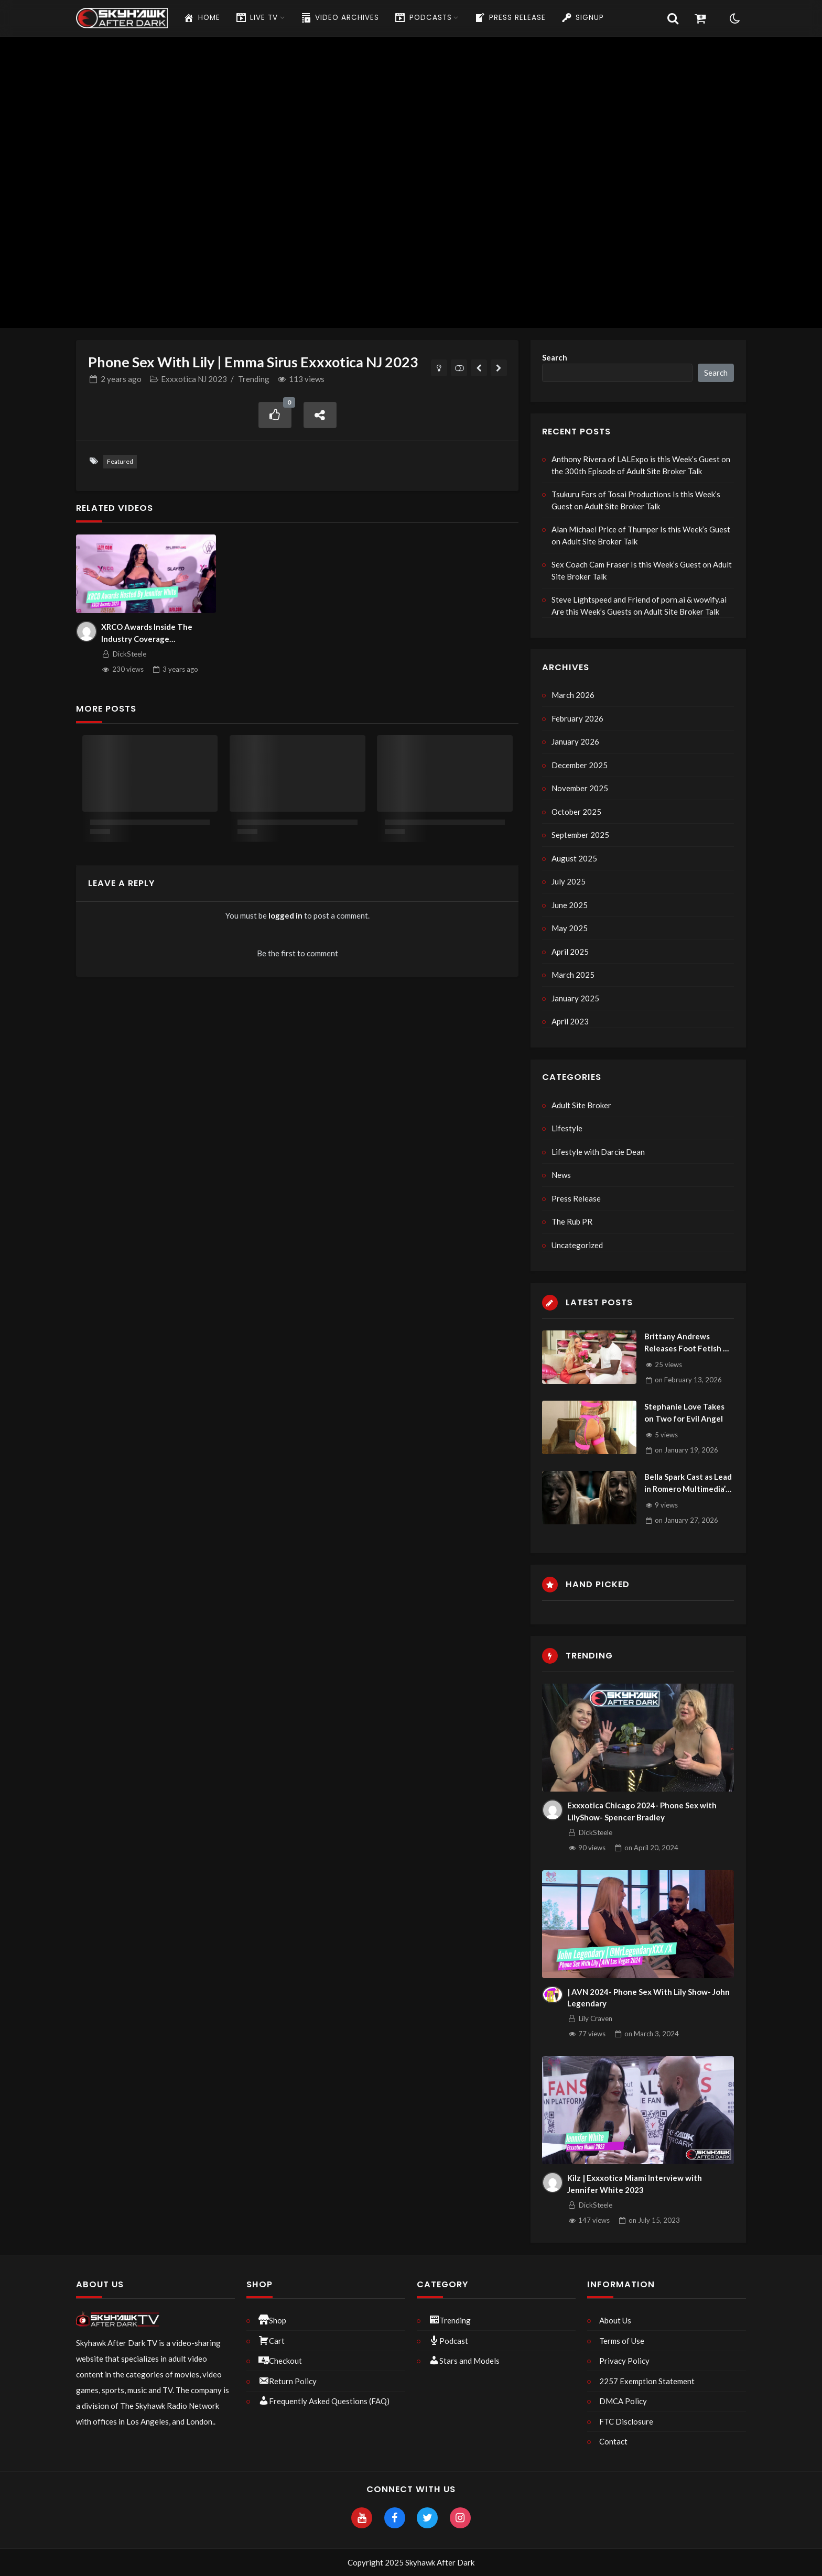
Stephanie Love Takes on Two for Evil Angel (684, 1412)
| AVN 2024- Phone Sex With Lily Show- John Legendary (648, 1998)
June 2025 (569, 905)
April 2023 (570, 1021)
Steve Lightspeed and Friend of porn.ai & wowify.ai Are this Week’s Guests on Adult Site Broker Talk (639, 605)
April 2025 (570, 951)
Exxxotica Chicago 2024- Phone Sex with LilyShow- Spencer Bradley (642, 1811)
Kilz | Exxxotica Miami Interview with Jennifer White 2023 (634, 2184)
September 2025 (580, 834)
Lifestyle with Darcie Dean (598, 1151)
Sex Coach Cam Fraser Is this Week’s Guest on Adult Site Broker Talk (641, 570)
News (561, 1175)
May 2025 (569, 928)
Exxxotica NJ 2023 (194, 379)
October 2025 (576, 811)
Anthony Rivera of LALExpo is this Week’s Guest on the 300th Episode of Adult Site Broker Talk (640, 465)
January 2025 (575, 998)
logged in (285, 915)
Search (554, 357)
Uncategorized (577, 1245)
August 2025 (574, 858)
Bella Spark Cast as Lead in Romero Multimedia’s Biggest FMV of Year (688, 1483)
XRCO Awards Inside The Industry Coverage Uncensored (146, 633)
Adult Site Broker (581, 1105)
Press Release (576, 1198)
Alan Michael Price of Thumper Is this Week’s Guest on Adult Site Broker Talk (640, 535)
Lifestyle (566, 1128)
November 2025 (579, 788)
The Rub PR (571, 1221)
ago (121, 379)
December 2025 (579, 765)
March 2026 (572, 695)
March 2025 (572, 974)
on (688, 1380)
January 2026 (575, 741)
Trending (253, 379)
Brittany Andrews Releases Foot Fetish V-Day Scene (687, 1342)
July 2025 (568, 881)
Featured (120, 461)
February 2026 (577, 718)
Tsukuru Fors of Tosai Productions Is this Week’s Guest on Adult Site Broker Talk (635, 500)
